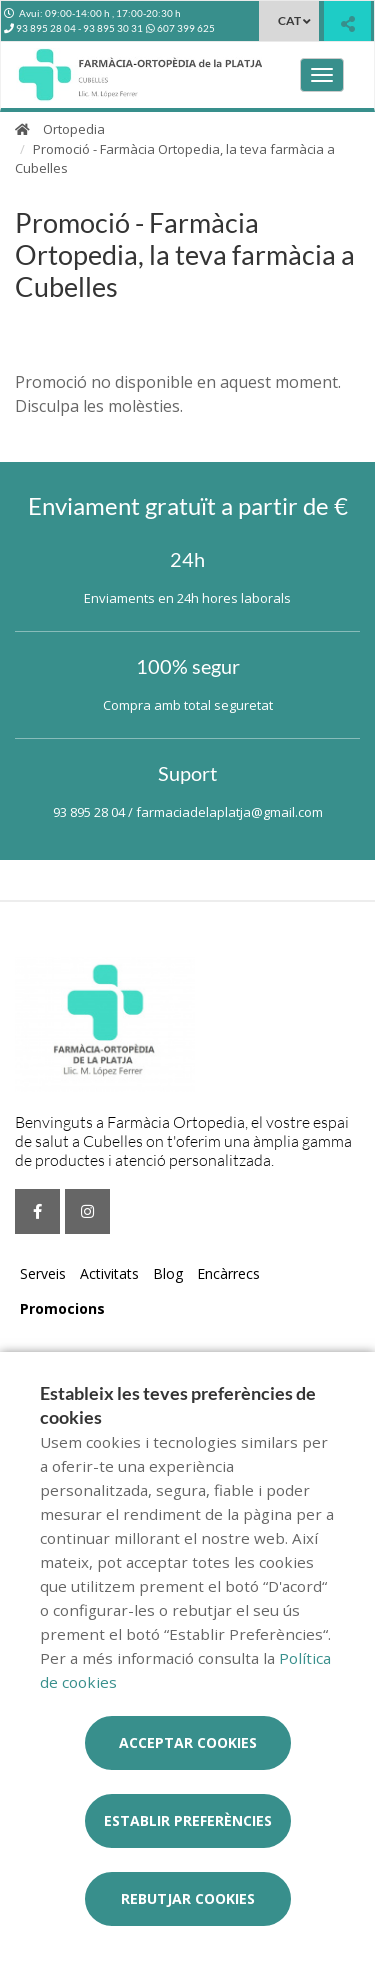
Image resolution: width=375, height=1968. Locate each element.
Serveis (43, 1273)
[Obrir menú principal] (322, 75)
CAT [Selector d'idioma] (289, 20)
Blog (168, 1273)
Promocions (62, 1308)
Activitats (109, 1273)
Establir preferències (188, 1820)
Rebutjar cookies (188, 1898)
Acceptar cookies (188, 1742)
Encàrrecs (228, 1273)
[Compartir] (347, 23)
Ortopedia (74, 129)
